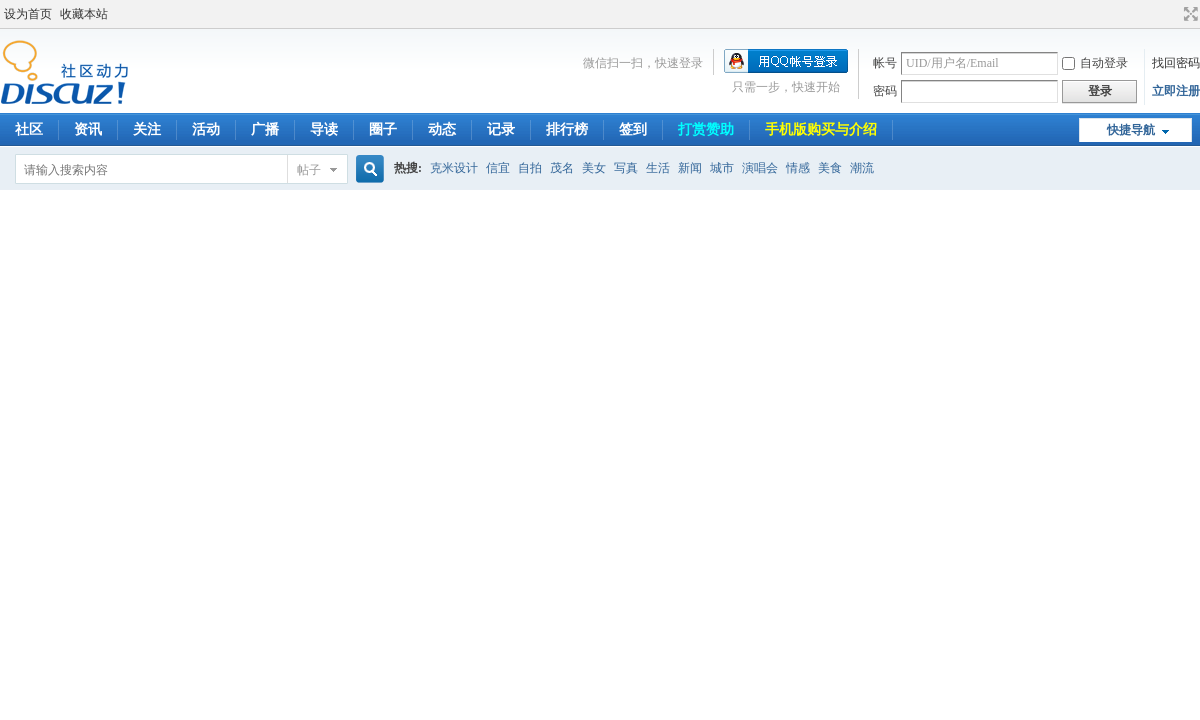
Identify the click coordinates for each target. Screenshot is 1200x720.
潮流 (862, 168)
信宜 (498, 168)
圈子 (383, 129)
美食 (830, 168)
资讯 (88, 129)
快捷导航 (1131, 130)
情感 (798, 168)
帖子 (309, 170)
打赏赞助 (706, 129)
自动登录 (1095, 63)
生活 (658, 168)
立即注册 (1176, 91)
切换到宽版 (1188, 14)
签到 (633, 129)
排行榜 (567, 129)
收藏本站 (84, 14)
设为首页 (28, 14)
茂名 (562, 168)
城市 (722, 168)
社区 (29, 129)
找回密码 (1176, 63)
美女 (594, 168)
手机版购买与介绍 (821, 129)
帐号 (885, 63)
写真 (626, 168)
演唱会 (760, 168)
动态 (442, 129)
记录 (501, 129)
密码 (885, 91)
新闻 (690, 168)
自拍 (530, 168)
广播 (265, 129)
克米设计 (454, 168)
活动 (206, 129)
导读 (324, 129)
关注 (147, 129)
